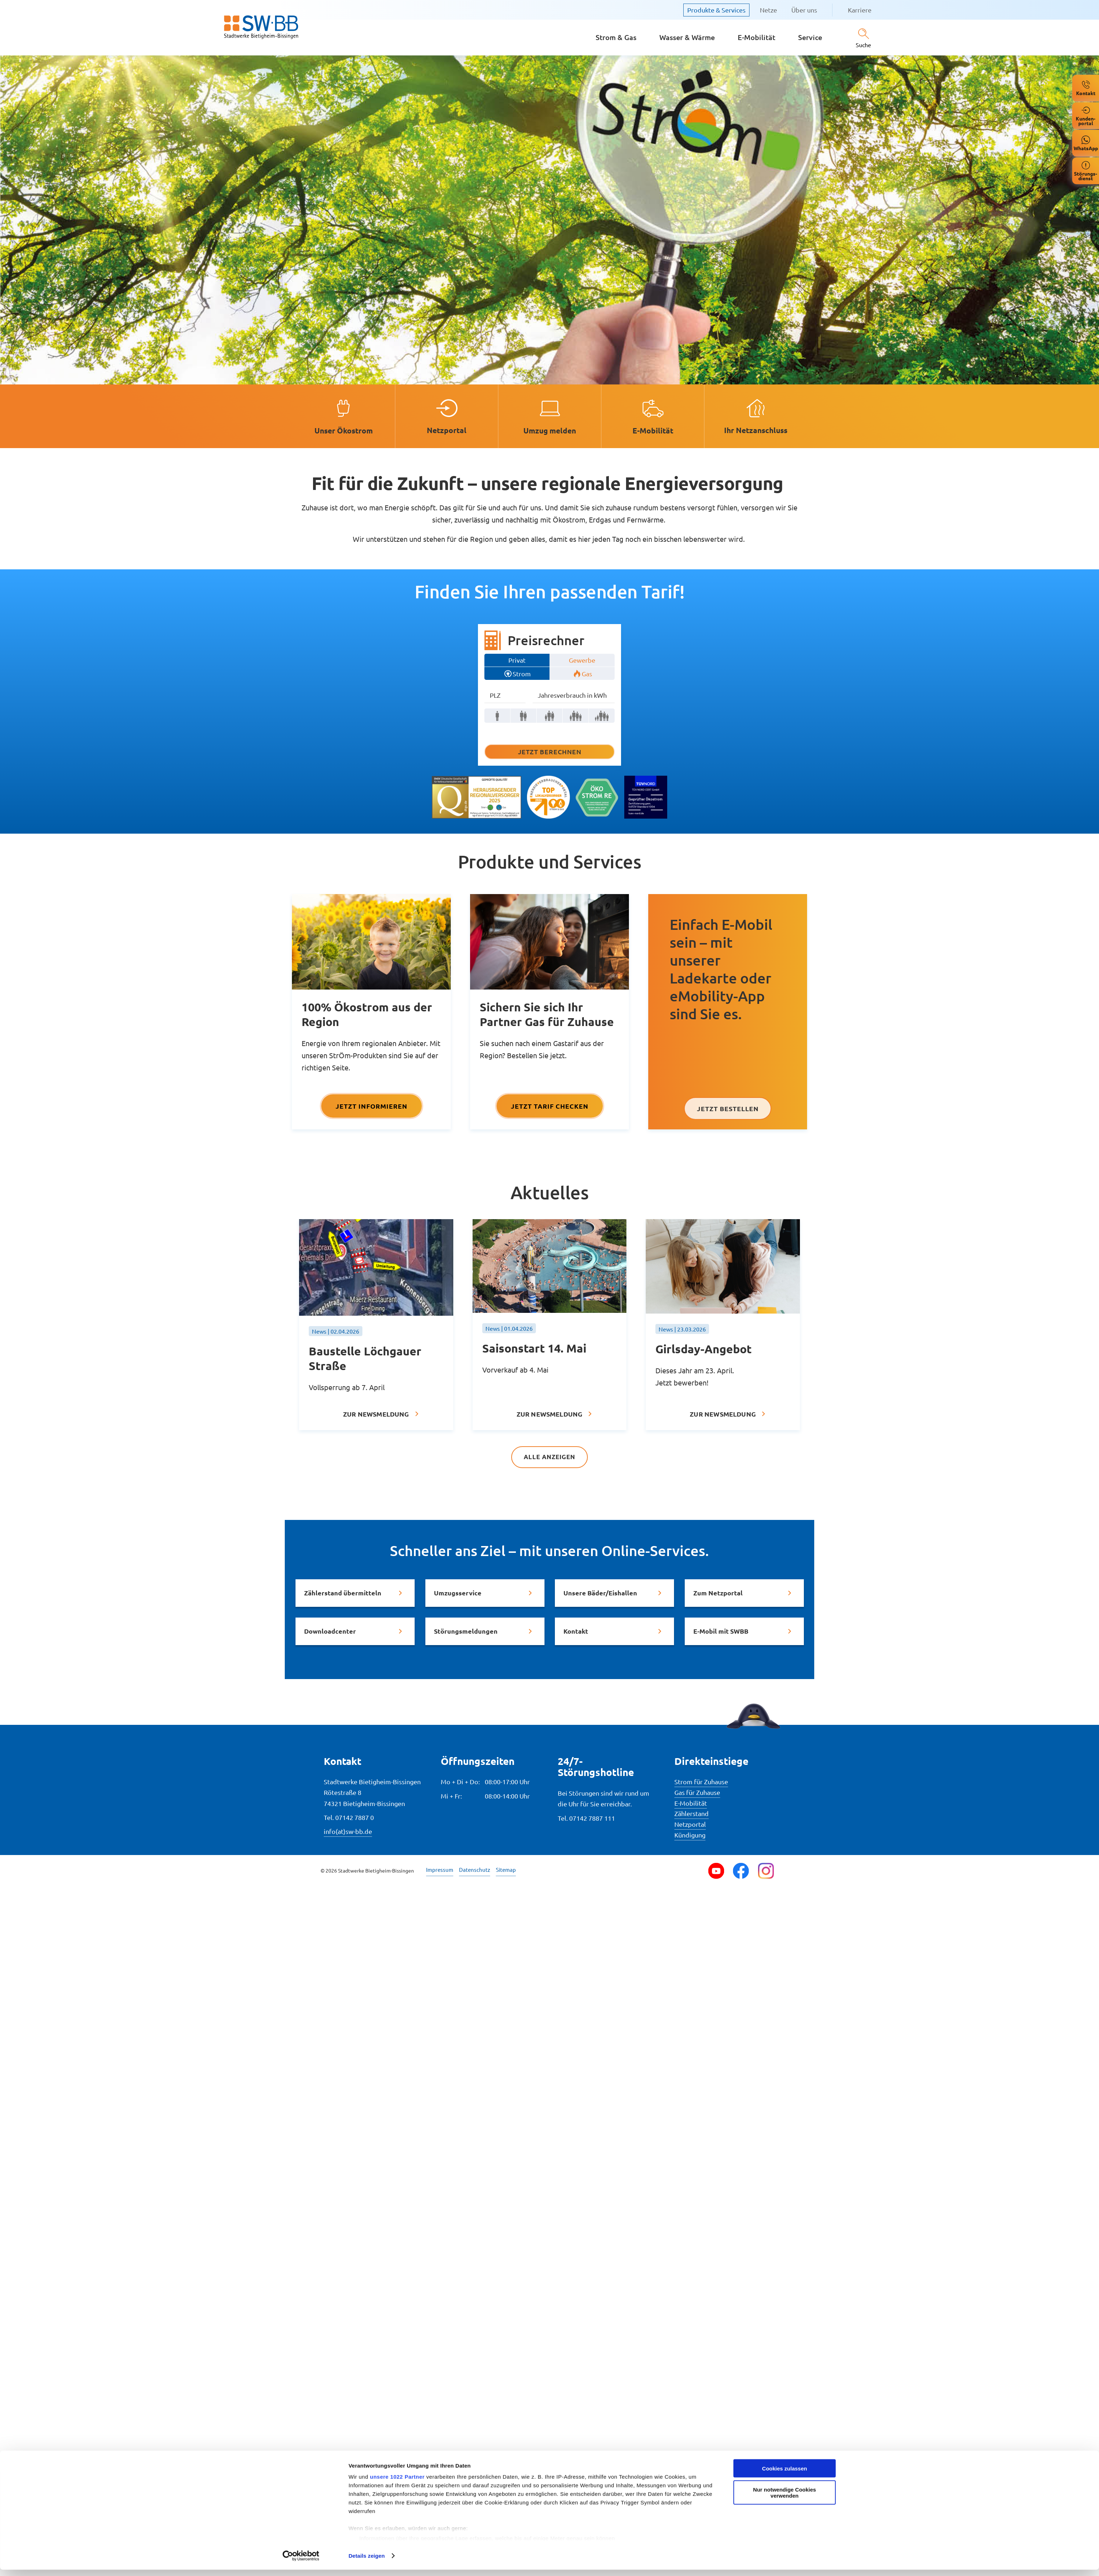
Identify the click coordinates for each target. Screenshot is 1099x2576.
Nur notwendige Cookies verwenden (784, 2164)
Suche (863, 44)
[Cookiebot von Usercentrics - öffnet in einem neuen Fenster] (301, 2227)
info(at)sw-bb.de (348, 1831)
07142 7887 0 (354, 1817)
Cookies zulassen (784, 2139)
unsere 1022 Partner (397, 2148)
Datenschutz (474, 1869)
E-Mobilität (756, 37)
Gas (587, 673)
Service (810, 37)
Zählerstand (691, 1813)
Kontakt (575, 1630)
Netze (768, 10)
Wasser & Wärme (687, 37)
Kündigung (689, 1834)
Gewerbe (582, 660)
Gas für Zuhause (697, 1792)
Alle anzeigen (549, 1457)
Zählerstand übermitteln (342, 1592)
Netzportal (690, 1823)
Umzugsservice (458, 1592)
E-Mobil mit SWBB (720, 1630)
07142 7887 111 (592, 1817)
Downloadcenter (330, 1630)
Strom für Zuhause (701, 1781)
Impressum (439, 1869)
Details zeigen (366, 2227)
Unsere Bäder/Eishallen (600, 1592)
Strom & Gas (616, 37)
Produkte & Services (716, 10)
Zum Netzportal (718, 1592)
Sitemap (506, 1869)
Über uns (804, 10)
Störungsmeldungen (466, 1630)
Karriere (859, 10)
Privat (517, 660)
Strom (522, 673)
